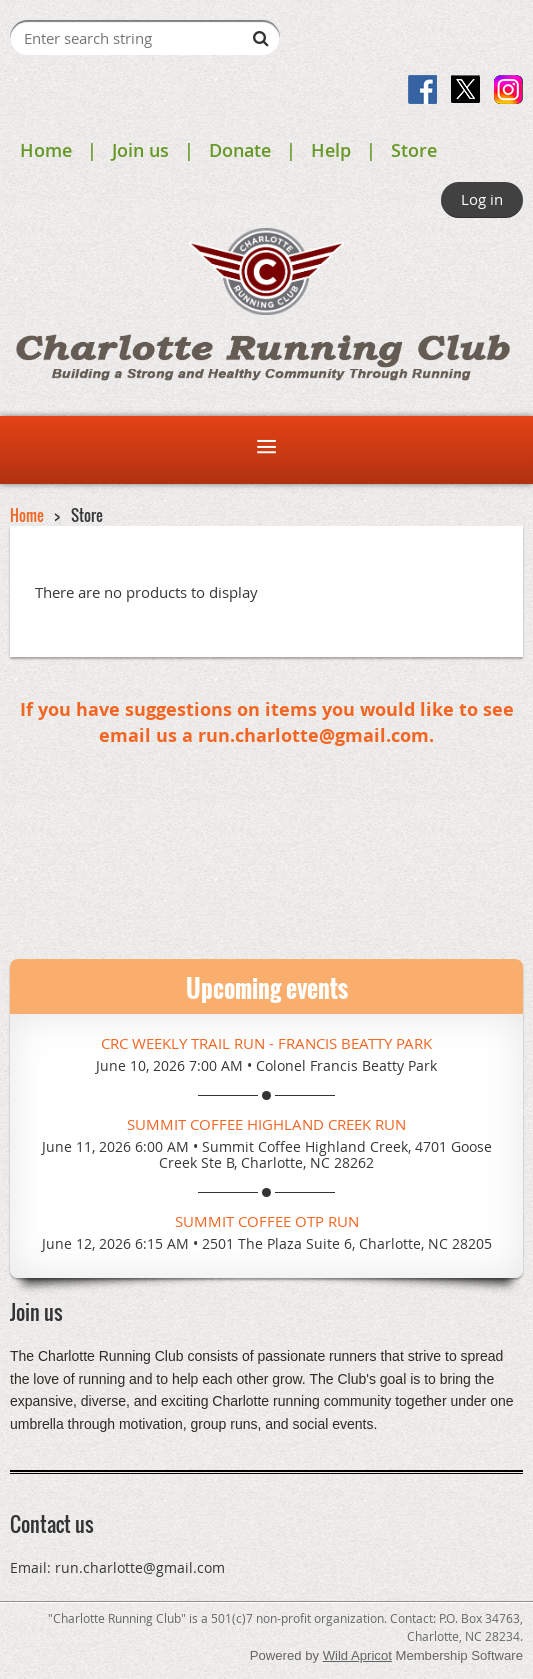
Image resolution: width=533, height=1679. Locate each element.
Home (46, 150)
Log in (482, 199)
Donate (240, 150)
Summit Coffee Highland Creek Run (266, 1124)
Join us (140, 150)
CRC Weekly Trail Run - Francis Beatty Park (266, 1043)
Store (414, 150)
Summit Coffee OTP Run (267, 1221)
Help (331, 150)
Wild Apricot (357, 1655)
